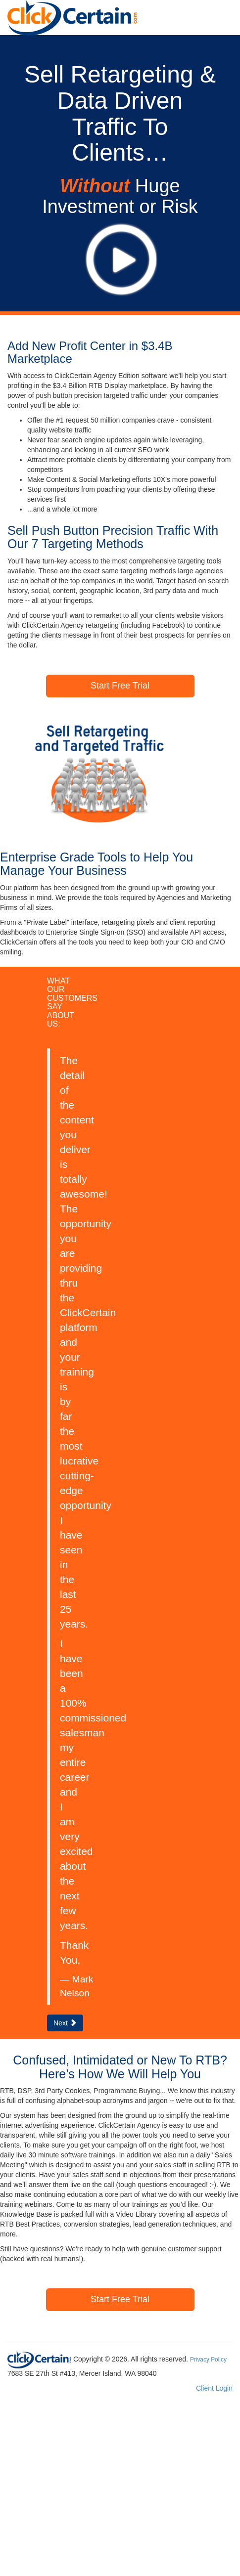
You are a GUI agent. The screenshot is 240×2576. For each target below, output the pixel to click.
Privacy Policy (208, 2359)
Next (65, 2023)
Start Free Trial (120, 685)
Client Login (214, 2388)
